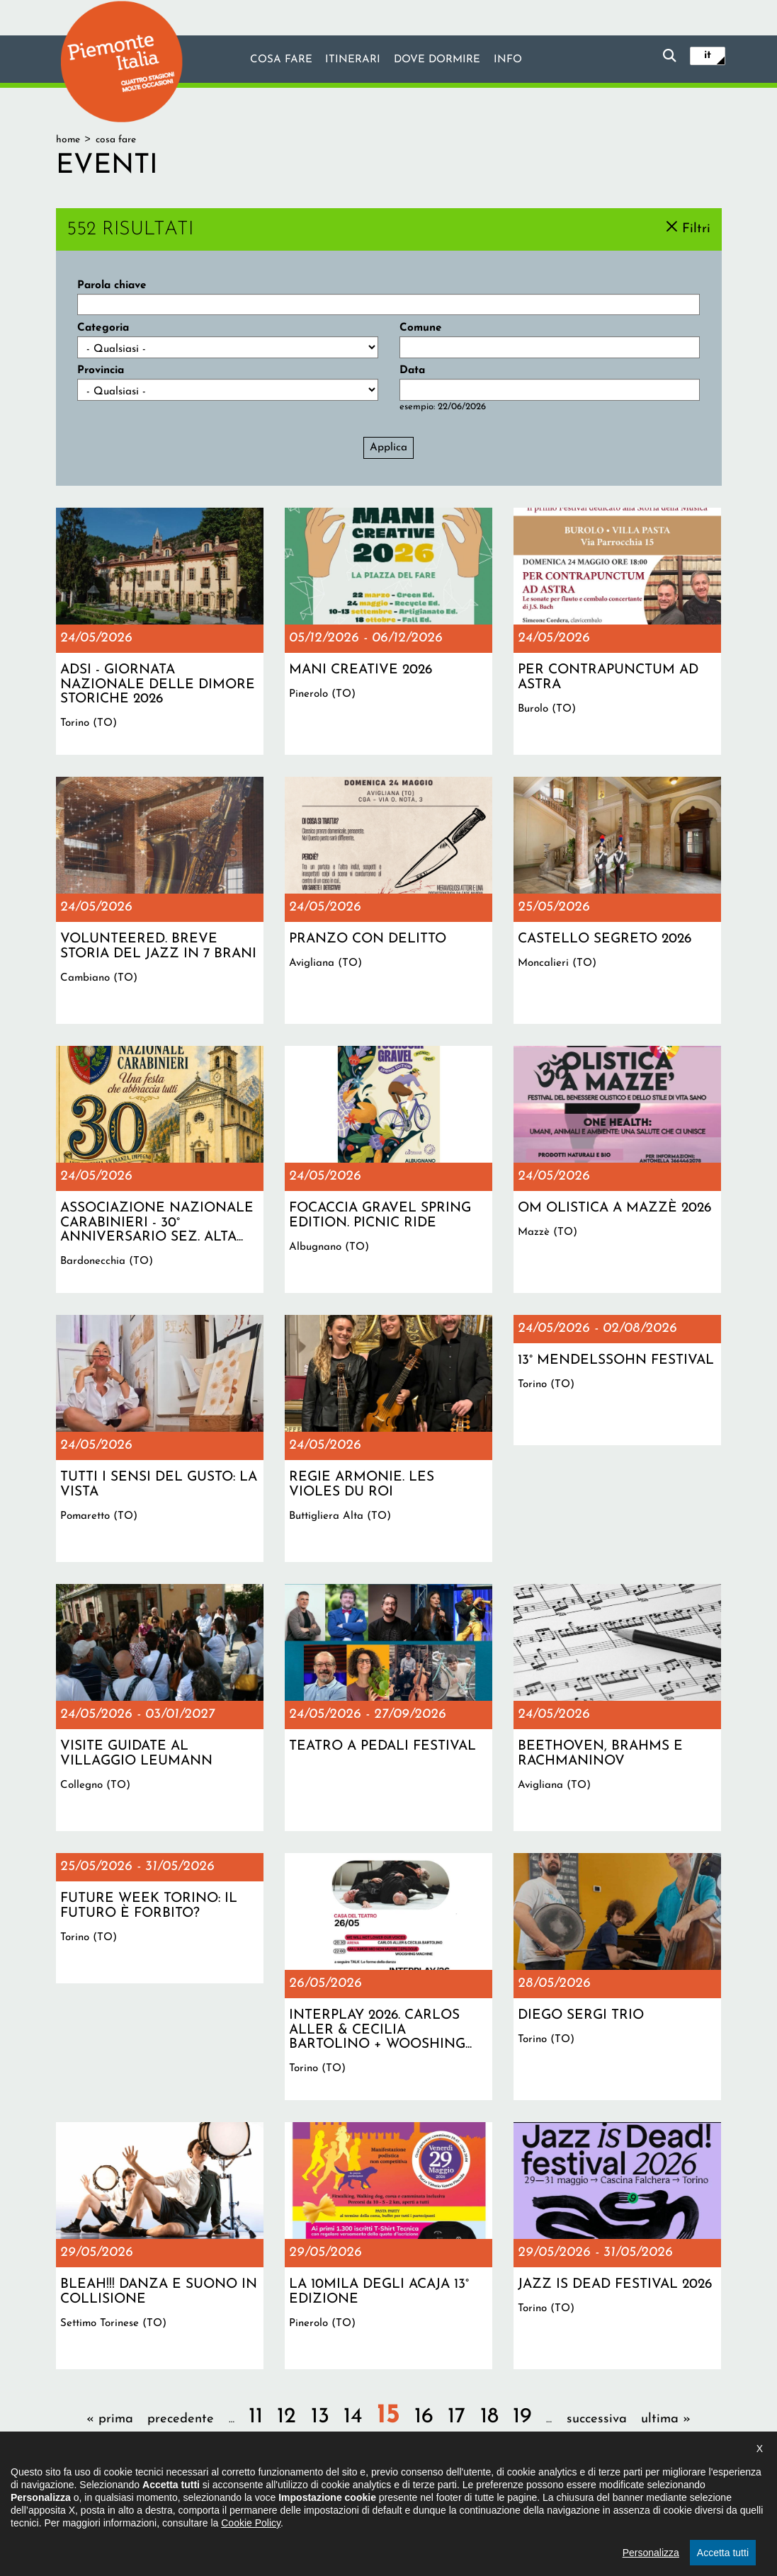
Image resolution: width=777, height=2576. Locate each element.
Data (412, 370)
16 (423, 2417)
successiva (597, 2419)
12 (286, 2417)
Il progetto (227, 2501)
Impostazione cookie (525, 2501)
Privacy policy (435, 2501)
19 (522, 2417)
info (508, 60)
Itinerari (352, 60)
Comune (420, 328)
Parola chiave (112, 285)
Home (68, 139)
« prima (109, 2419)
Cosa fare (280, 60)
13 (320, 2417)
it (707, 55)
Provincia (100, 370)
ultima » (666, 2419)
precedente (180, 2419)
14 (353, 2417)
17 (456, 2417)
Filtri (696, 228)
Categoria (103, 328)
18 (489, 2417)
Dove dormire (437, 60)
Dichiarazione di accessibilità (328, 2501)
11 (256, 2417)
